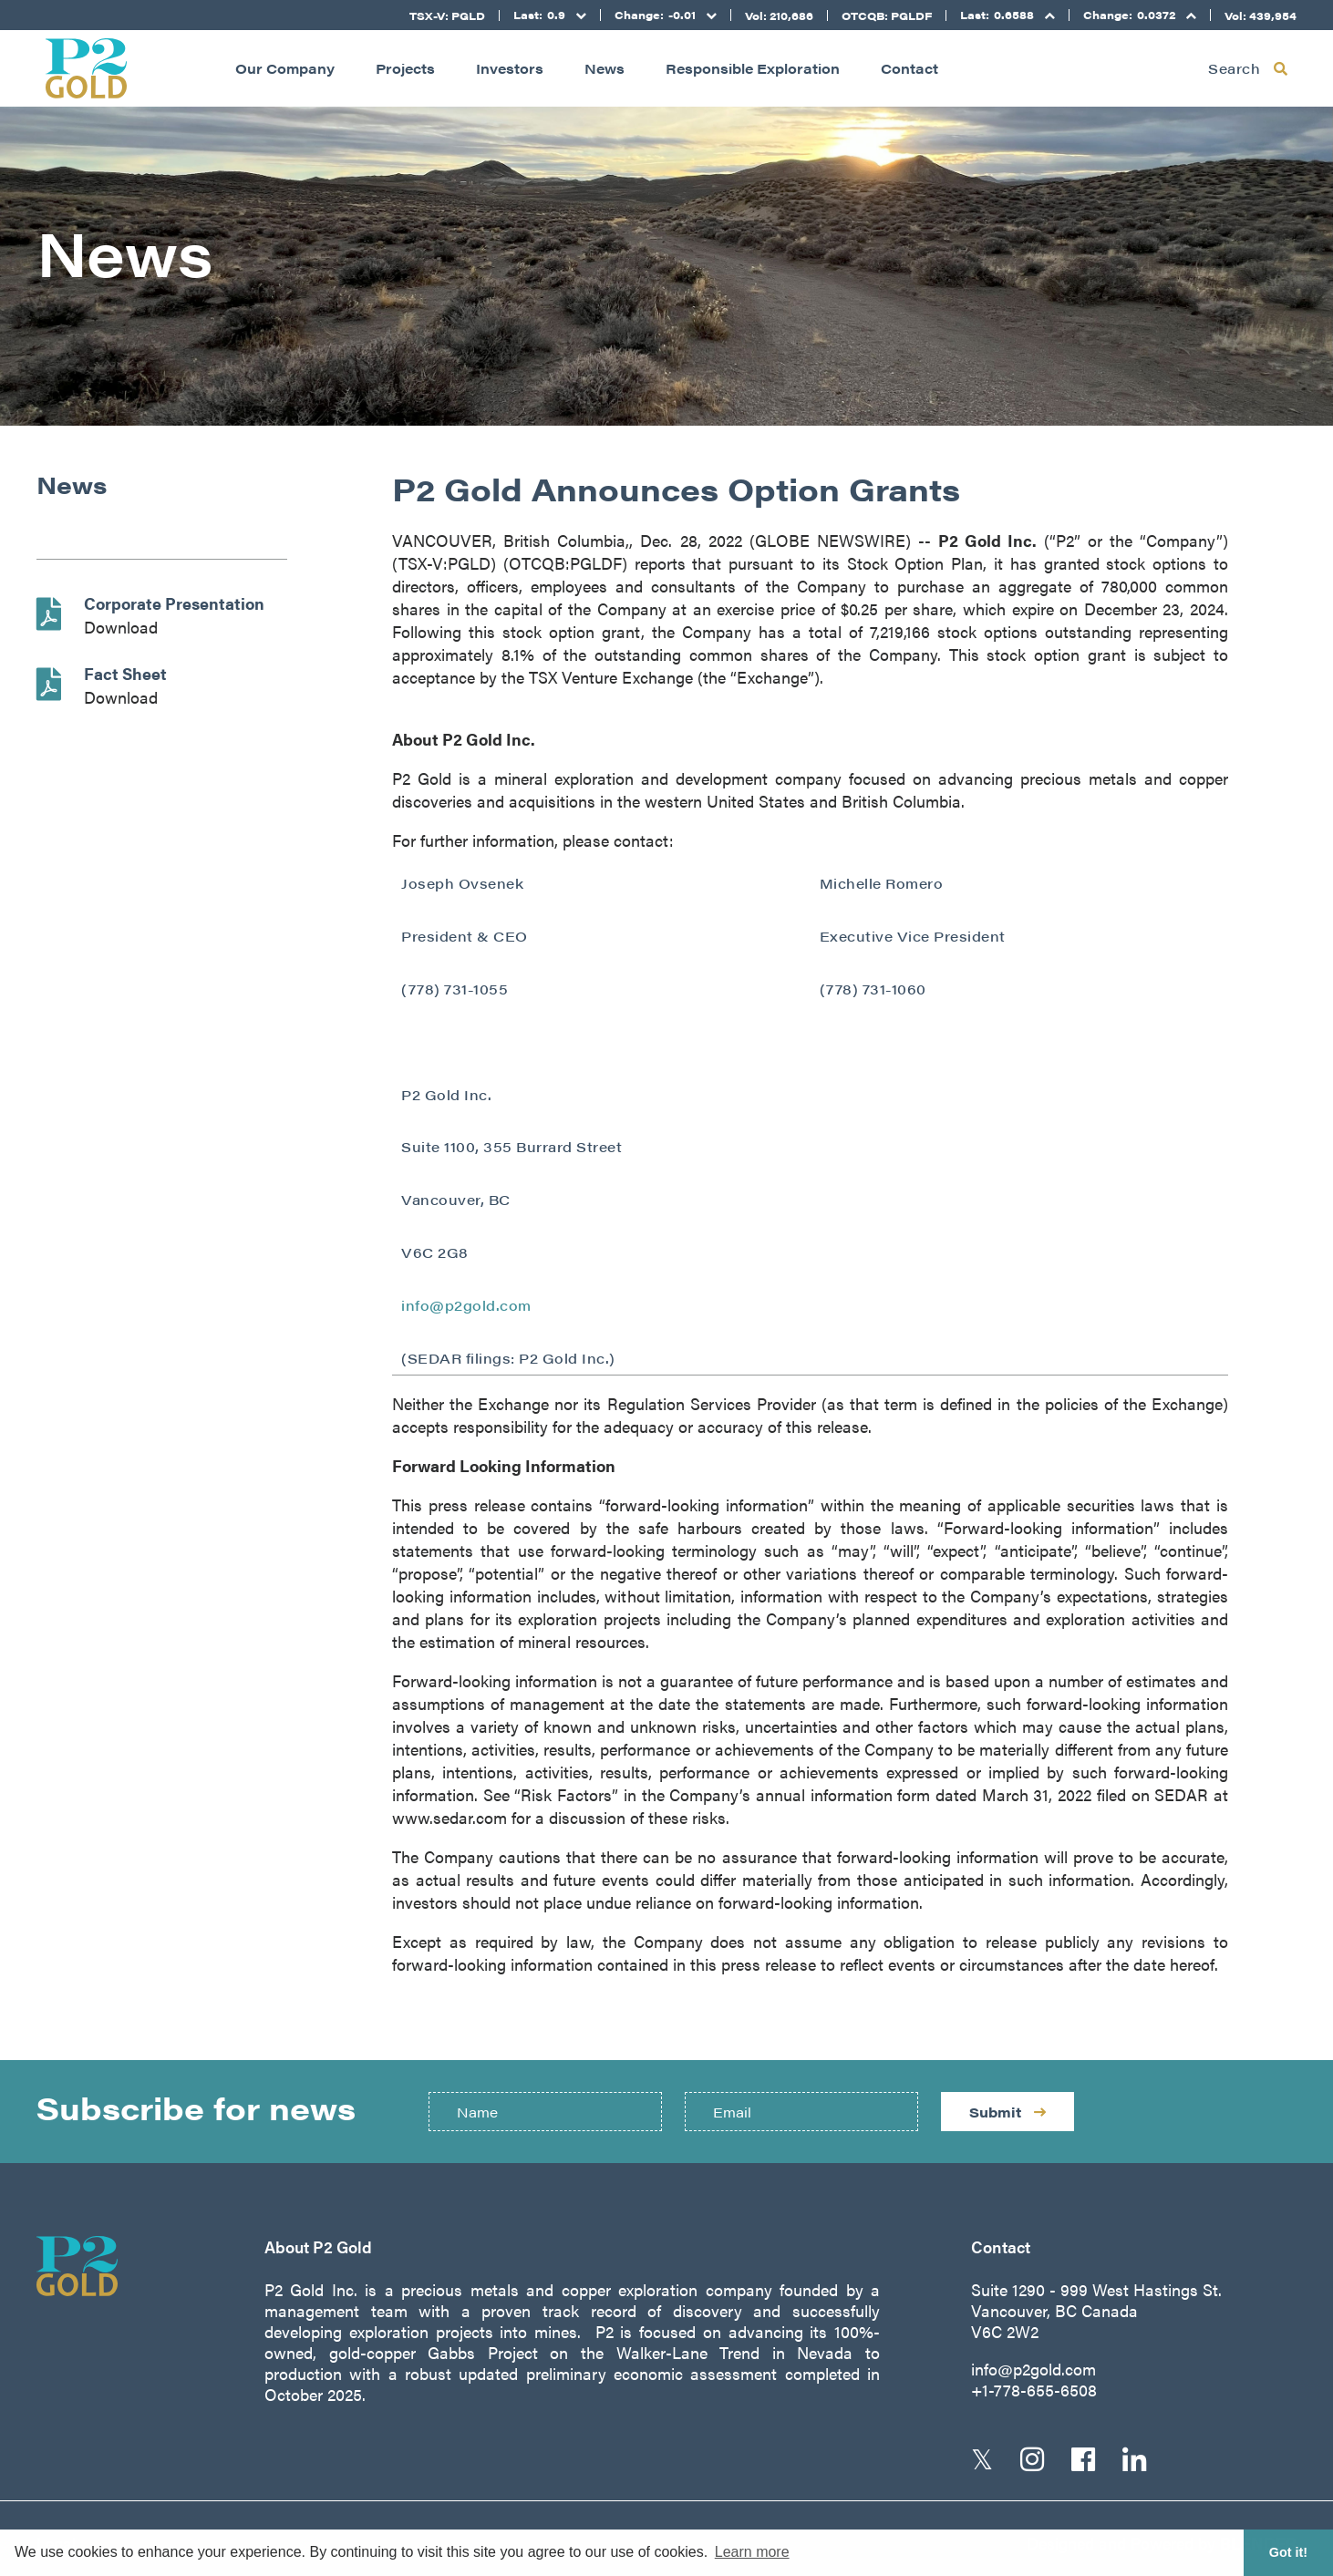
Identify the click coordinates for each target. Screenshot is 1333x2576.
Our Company (285, 67)
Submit (1007, 2111)
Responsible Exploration (753, 67)
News (604, 67)
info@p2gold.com (466, 1304)
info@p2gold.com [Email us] (1033, 2368)
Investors (509, 67)
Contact (909, 67)
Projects (405, 67)
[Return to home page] (86, 68)
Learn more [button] (752, 2552)
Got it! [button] (1288, 2552)
